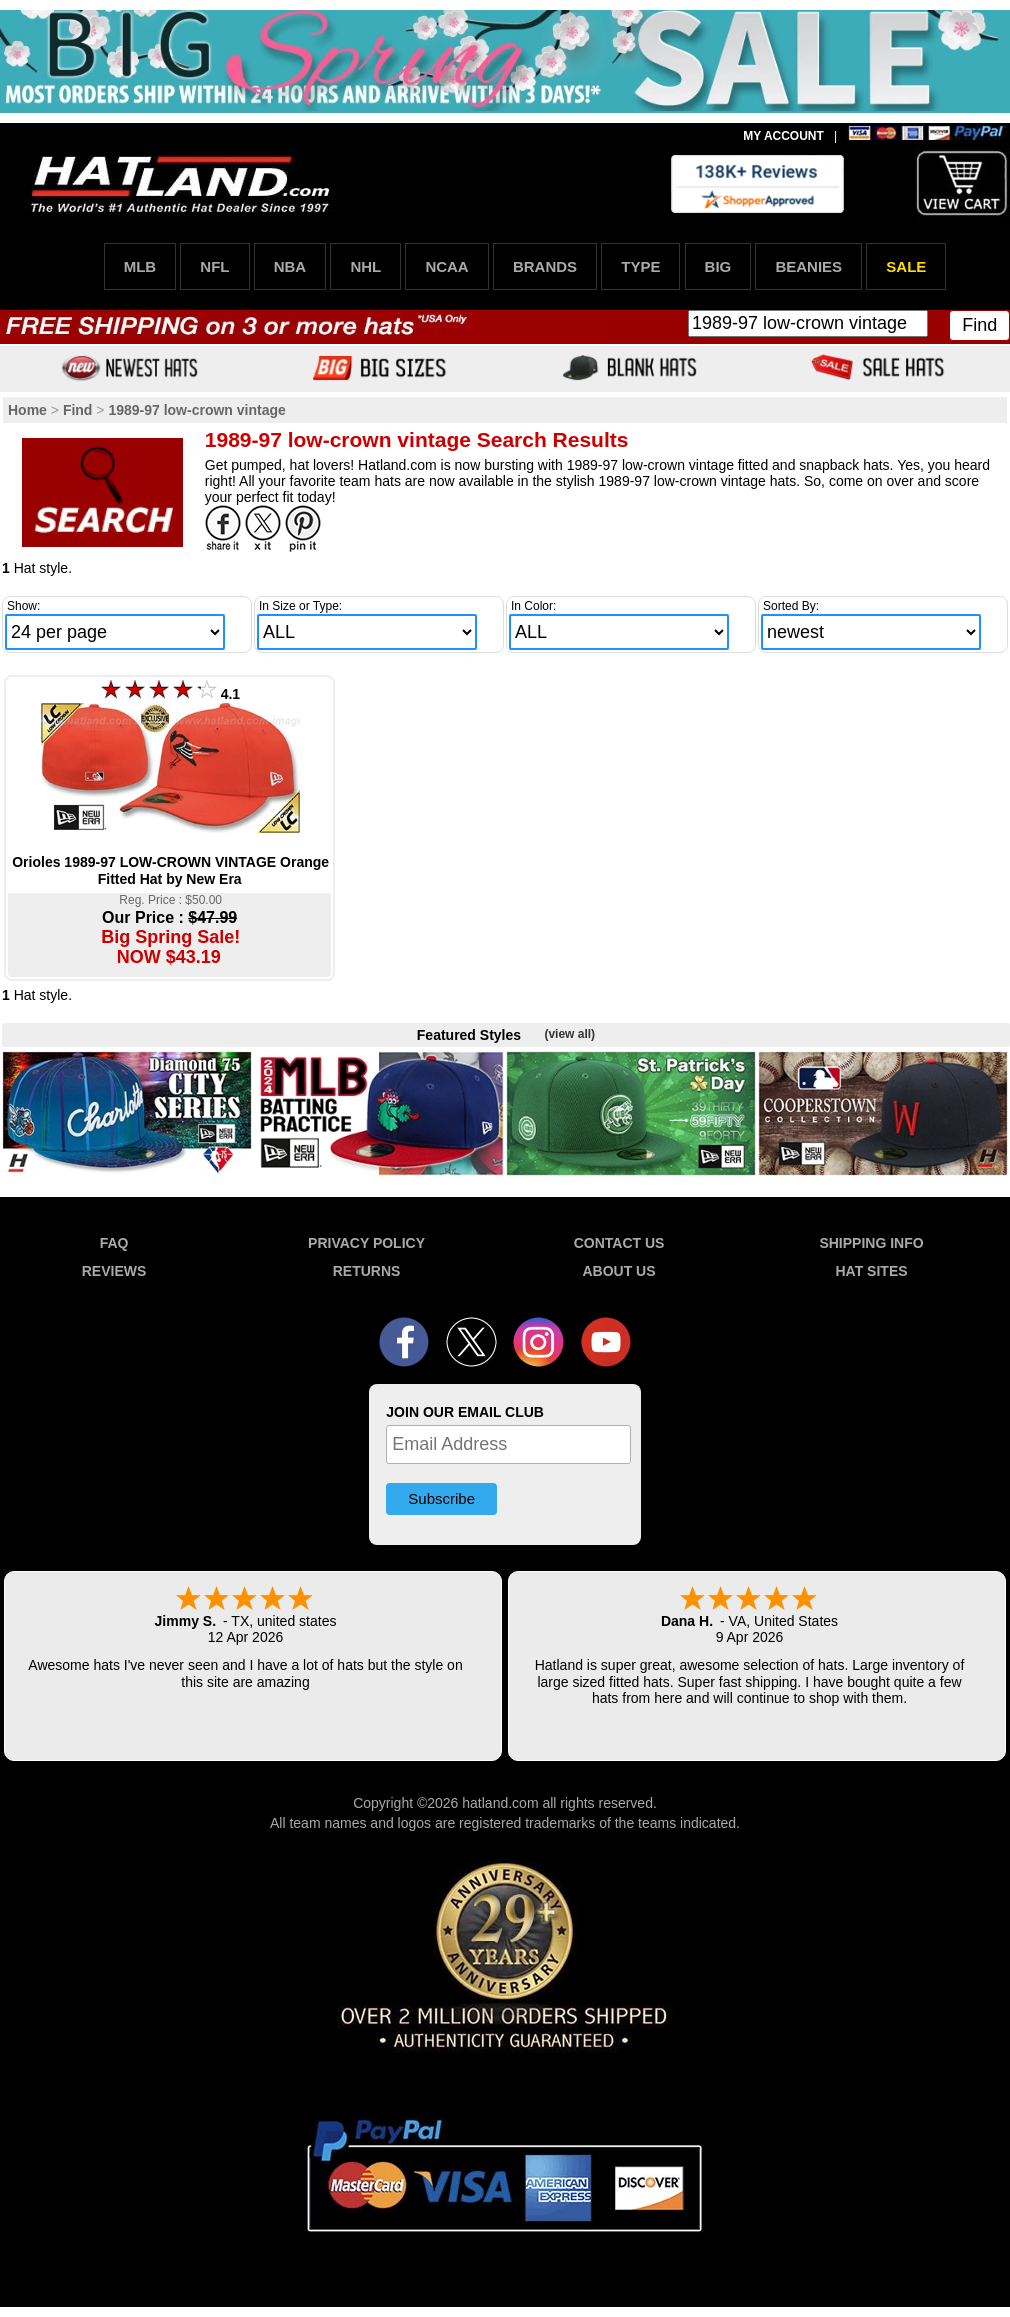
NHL (365, 266)
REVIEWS (114, 1271)
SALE (906, 266)
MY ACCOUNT (783, 136)
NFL (214, 266)
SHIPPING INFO (871, 1243)
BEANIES (808, 266)
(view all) (569, 1034)
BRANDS (545, 266)
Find (979, 325)
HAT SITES (871, 1271)
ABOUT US (618, 1271)
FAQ (114, 1243)
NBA (290, 266)
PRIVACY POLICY (366, 1243)
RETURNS (367, 1271)
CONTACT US (619, 1243)
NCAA (446, 266)
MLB (140, 266)
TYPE (640, 266)
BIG (718, 266)
